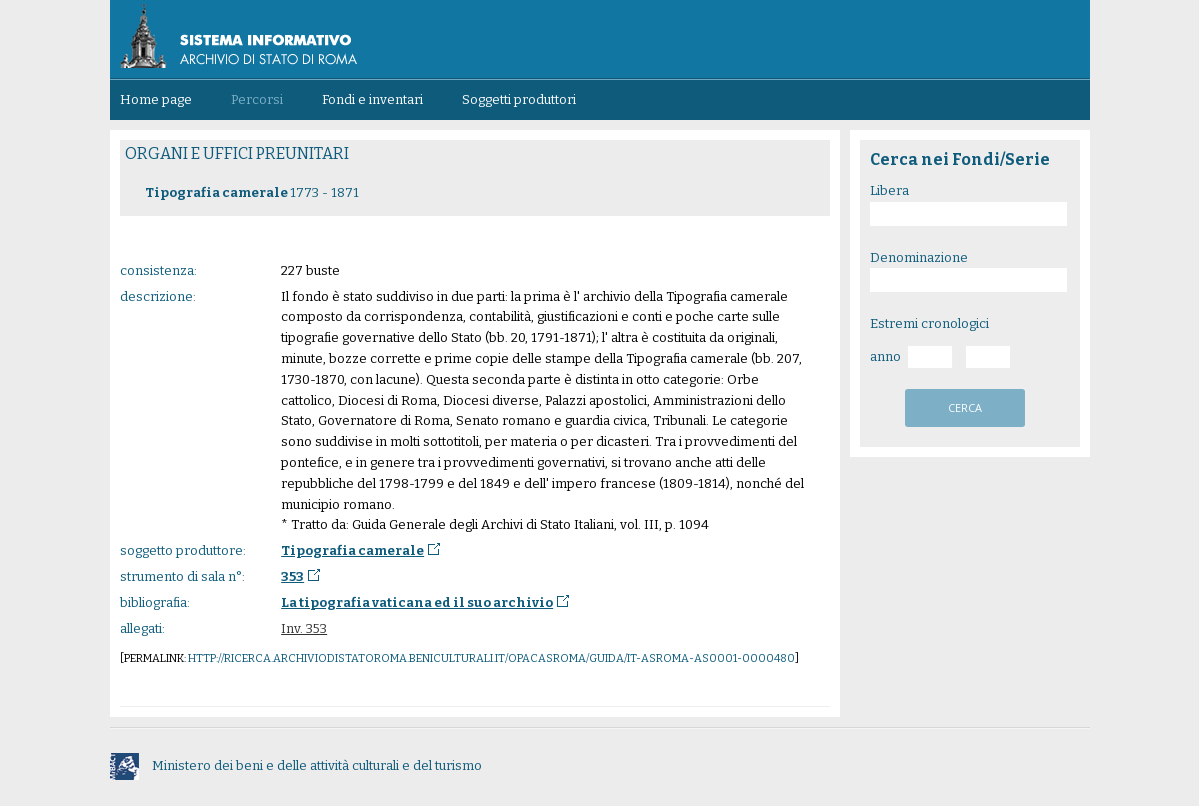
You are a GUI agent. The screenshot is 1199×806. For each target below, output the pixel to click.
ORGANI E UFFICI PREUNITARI (237, 153)
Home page (156, 99)
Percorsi (257, 99)
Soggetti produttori (519, 99)
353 (292, 576)
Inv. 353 (304, 628)
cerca (965, 407)
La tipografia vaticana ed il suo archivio (417, 602)
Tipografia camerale (352, 550)
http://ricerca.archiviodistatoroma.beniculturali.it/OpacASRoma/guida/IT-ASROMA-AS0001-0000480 (491, 658)
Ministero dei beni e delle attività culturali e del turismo (296, 765)
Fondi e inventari (372, 99)
